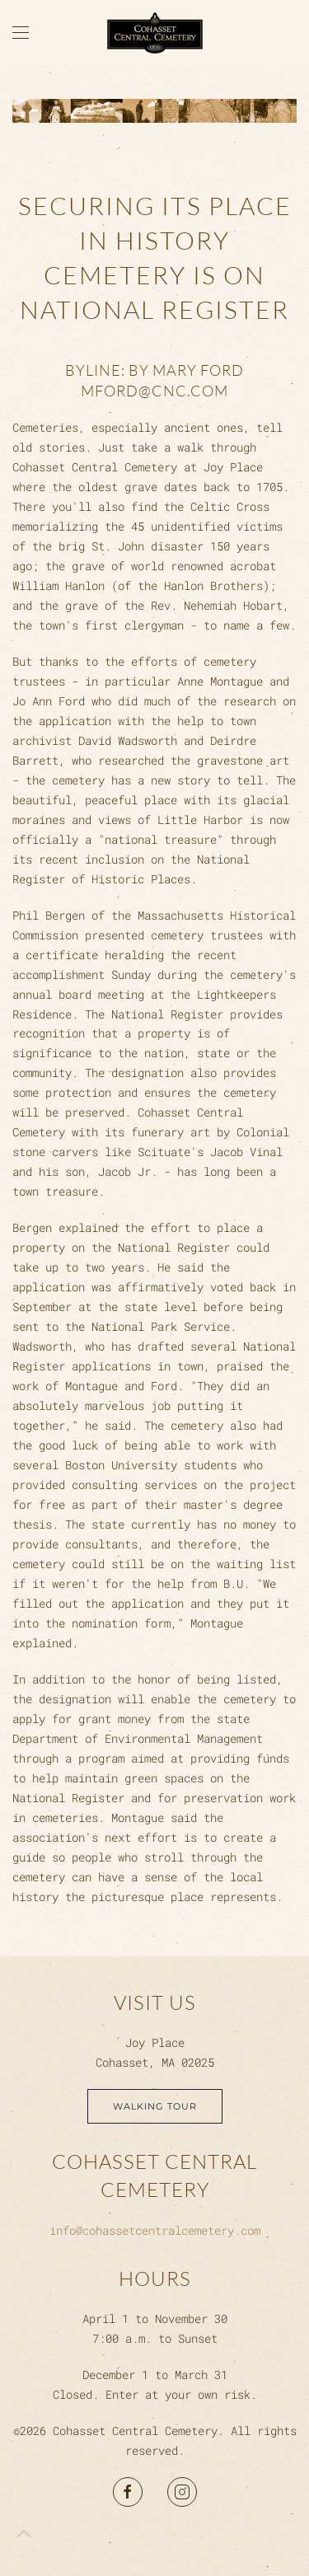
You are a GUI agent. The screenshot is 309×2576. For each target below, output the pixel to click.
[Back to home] (155, 33)
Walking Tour (155, 2106)
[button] (20, 33)
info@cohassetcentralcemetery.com (154, 2230)
